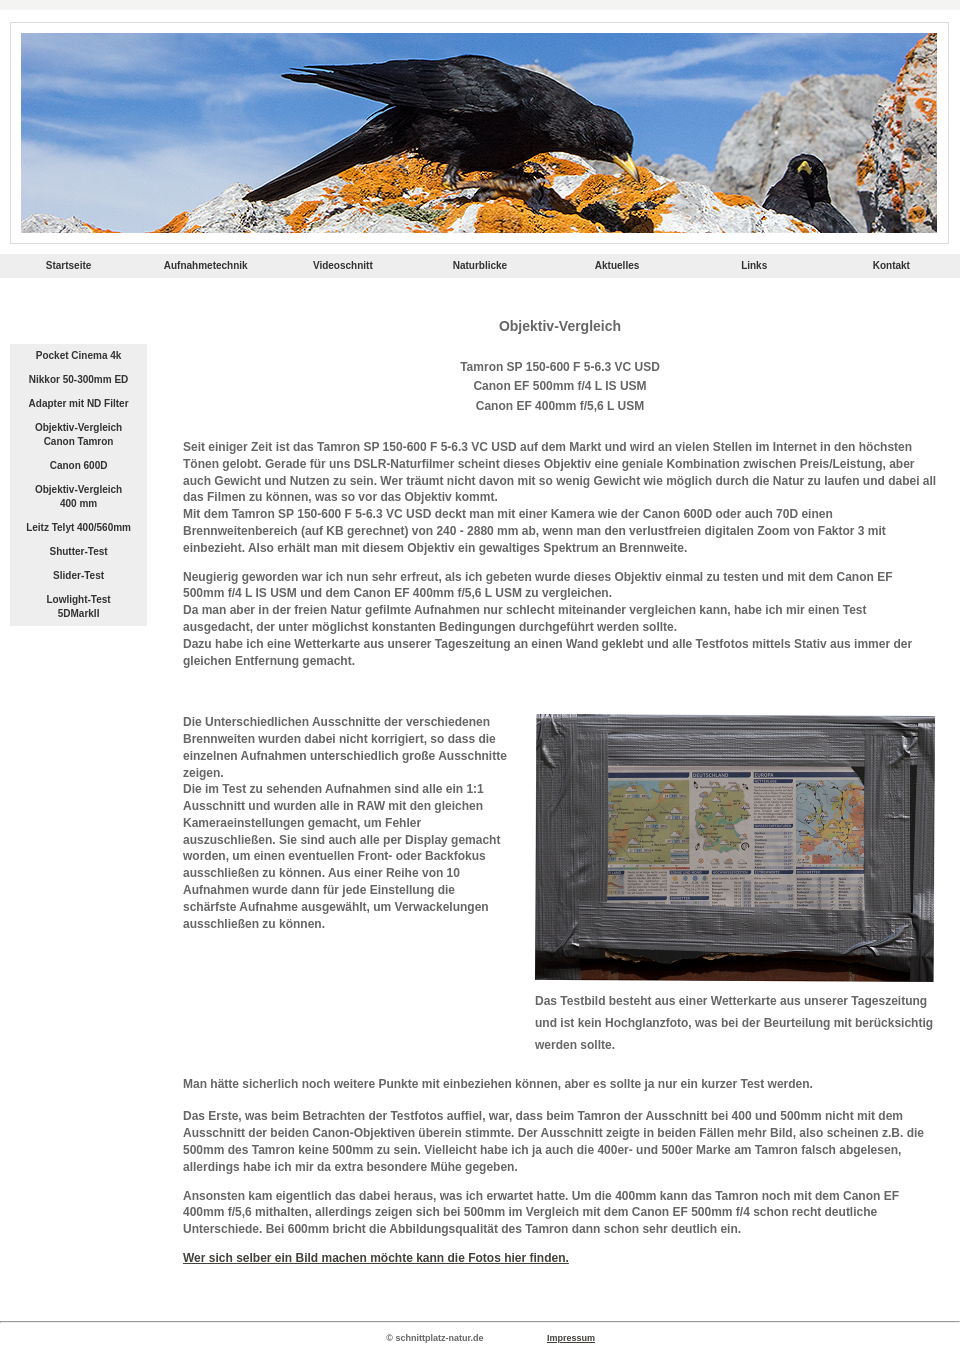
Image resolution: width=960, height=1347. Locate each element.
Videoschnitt (343, 265)
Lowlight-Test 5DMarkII (78, 606)
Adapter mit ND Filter (79, 403)
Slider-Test (78, 575)
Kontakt (891, 265)
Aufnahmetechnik (206, 265)
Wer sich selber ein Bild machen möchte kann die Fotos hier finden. (376, 1258)
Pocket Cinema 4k (79, 355)
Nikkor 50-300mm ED (79, 379)
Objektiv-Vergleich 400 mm (78, 496)
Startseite (69, 265)
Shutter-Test (78, 551)
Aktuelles (617, 265)
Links (754, 265)
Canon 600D (79, 465)
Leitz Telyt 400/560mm (78, 527)
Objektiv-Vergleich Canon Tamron (78, 434)
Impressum (571, 1338)
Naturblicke (480, 265)
